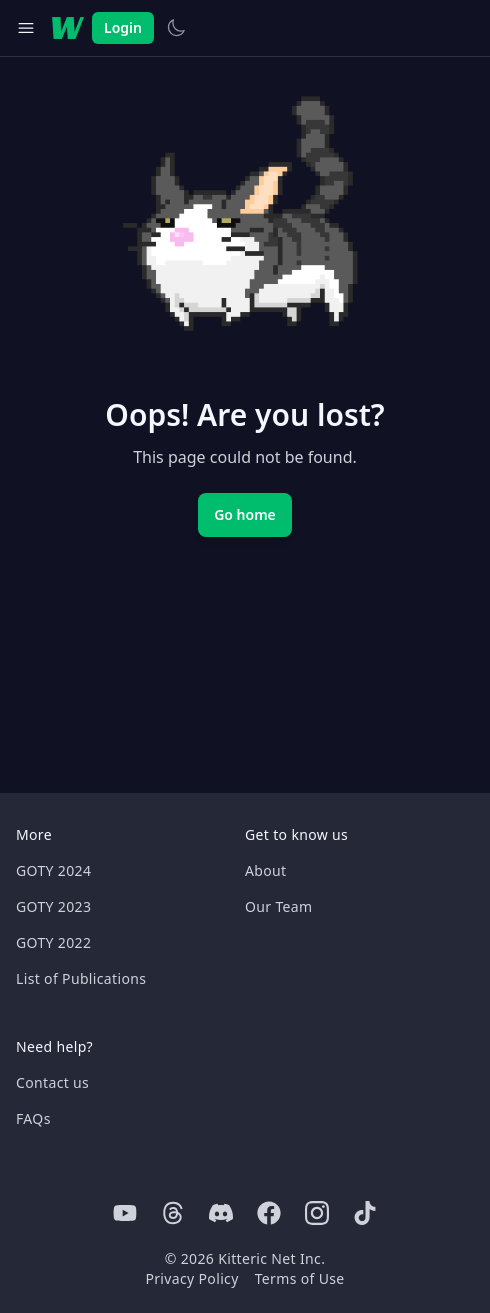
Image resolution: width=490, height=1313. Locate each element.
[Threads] (173, 1213)
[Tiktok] (365, 1213)
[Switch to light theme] (176, 28)
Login (123, 27)
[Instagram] (317, 1213)
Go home (245, 514)
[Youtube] (125, 1213)
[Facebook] (269, 1213)
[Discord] (221, 1213)
